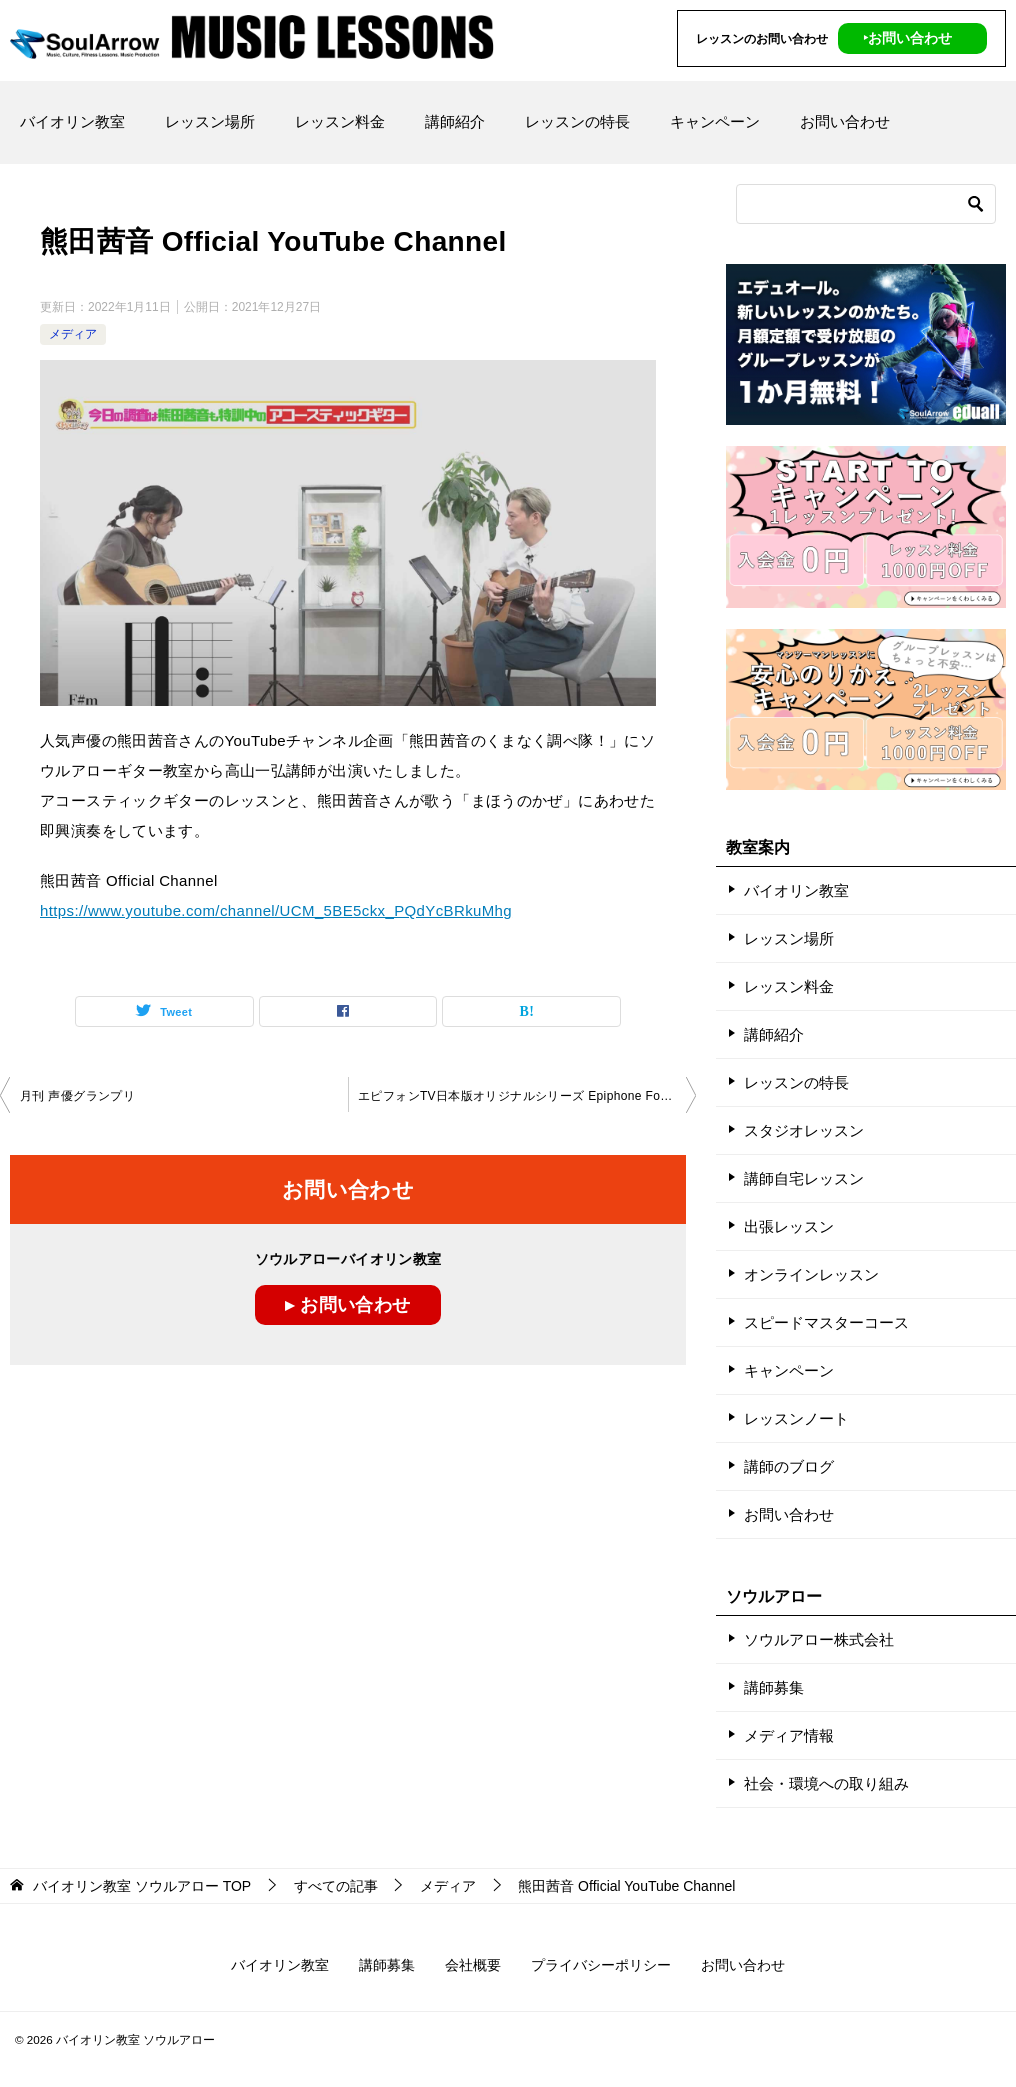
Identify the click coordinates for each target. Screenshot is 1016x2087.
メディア (73, 334)
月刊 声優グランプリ (77, 1095)
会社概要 (473, 1965)
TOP (142, 1886)
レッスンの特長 (577, 121)
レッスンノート (796, 1418)
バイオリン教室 (72, 121)
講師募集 (774, 1687)
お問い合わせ (845, 121)
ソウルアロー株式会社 (819, 1639)
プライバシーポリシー (601, 1965)
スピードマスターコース (826, 1322)
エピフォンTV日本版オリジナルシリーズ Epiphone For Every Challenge (527, 1095)
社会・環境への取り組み (826, 1783)
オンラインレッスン (811, 1274)
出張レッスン (789, 1226)
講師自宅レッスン (804, 1178)
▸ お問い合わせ (347, 1305)
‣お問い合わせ (907, 38)
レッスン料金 (340, 121)
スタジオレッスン (804, 1130)
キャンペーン (715, 121)
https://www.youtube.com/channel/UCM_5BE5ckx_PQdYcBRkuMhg (276, 910)
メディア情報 (789, 1735)
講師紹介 (455, 121)
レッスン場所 (210, 121)
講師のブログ (789, 1466)
